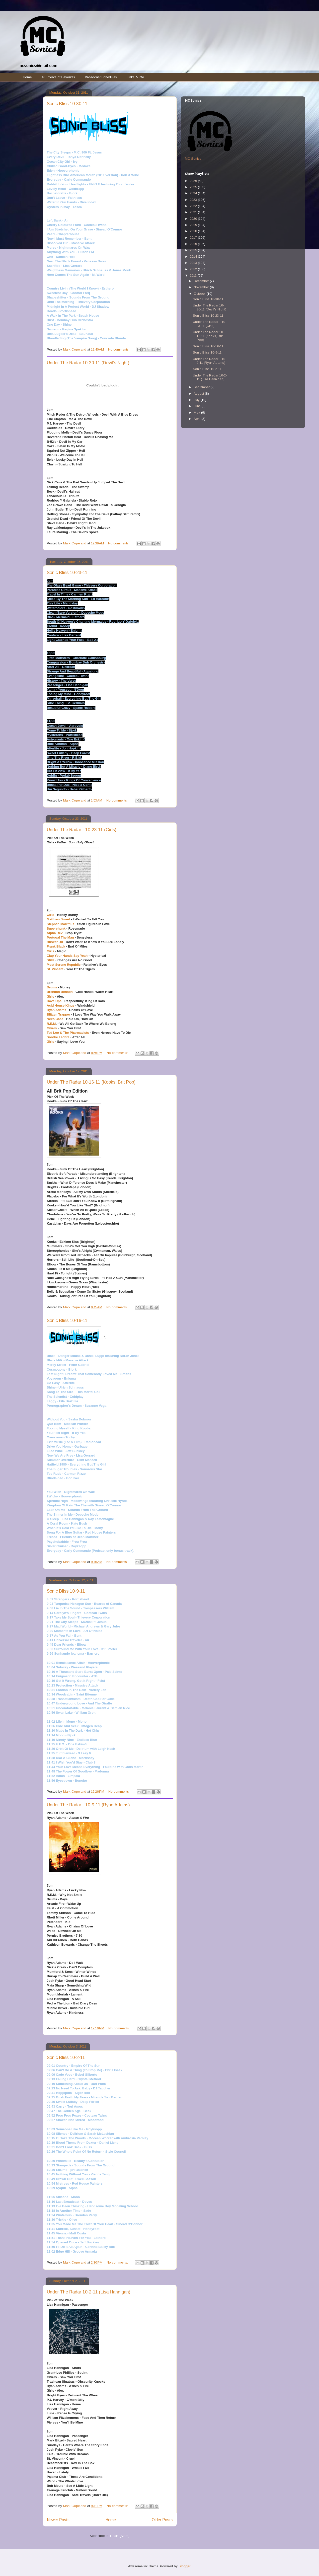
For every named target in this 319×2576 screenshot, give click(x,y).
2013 (194, 263)
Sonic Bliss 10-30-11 (67, 103)
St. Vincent (55, 969)
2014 (194, 256)
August (199, 393)
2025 (194, 187)
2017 (194, 237)
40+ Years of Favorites (58, 77)
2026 (194, 181)
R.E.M (51, 1024)
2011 (194, 275)
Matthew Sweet (58, 919)
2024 (194, 193)
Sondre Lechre (58, 1037)
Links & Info (135, 77)
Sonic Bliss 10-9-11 (66, 1591)
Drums (52, 987)
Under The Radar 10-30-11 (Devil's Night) (88, 362)
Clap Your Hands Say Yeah (67, 955)
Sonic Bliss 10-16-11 (67, 1320)
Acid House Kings (61, 1005)
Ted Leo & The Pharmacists (68, 1032)
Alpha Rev (55, 933)
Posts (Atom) (120, 2536)
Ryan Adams (56, 1010)
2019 (194, 225)
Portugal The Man (60, 937)
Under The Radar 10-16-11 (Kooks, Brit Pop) (91, 1082)
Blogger (184, 2566)
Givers (52, 1028)
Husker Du (55, 942)
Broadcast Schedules (101, 77)
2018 (194, 231)
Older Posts (162, 2520)
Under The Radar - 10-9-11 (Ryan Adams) (88, 1804)
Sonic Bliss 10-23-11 (67, 572)
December (202, 281)
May (197, 412)
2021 (194, 212)
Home (27, 77)
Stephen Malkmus (61, 924)
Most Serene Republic (64, 964)
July (197, 400)
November (202, 287)
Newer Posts (58, 2520)
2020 (194, 219)
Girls (50, 915)
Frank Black (56, 946)
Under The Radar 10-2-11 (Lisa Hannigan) (88, 2291)
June (198, 406)
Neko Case (55, 1019)
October (200, 293)
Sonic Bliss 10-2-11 (66, 2057)
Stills (51, 960)
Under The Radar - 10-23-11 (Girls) (81, 829)
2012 (194, 269)
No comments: (119, 349)
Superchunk (56, 928)
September (202, 387)
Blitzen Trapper (58, 1014)
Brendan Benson (60, 992)
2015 (194, 250)
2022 (194, 206)
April (197, 419)
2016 (194, 244)
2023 (194, 200)
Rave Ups (54, 1001)
